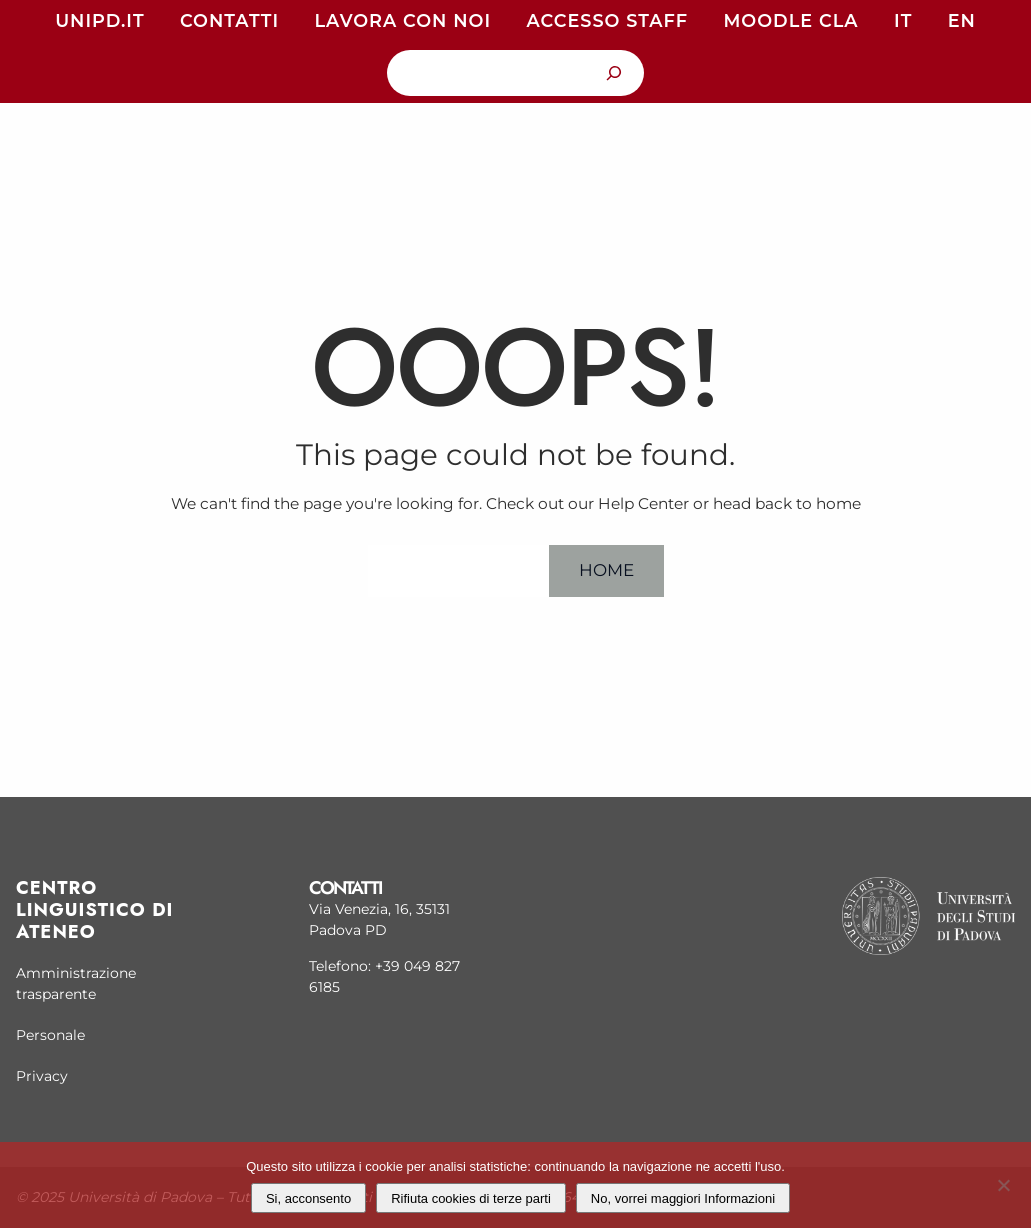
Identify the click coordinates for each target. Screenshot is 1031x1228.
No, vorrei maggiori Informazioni (683, 1198)
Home (606, 570)
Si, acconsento (308, 1198)
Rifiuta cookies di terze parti (471, 1198)
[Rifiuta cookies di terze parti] (1003, 1182)
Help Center (458, 570)
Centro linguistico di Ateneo (94, 909)
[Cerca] (613, 73)
